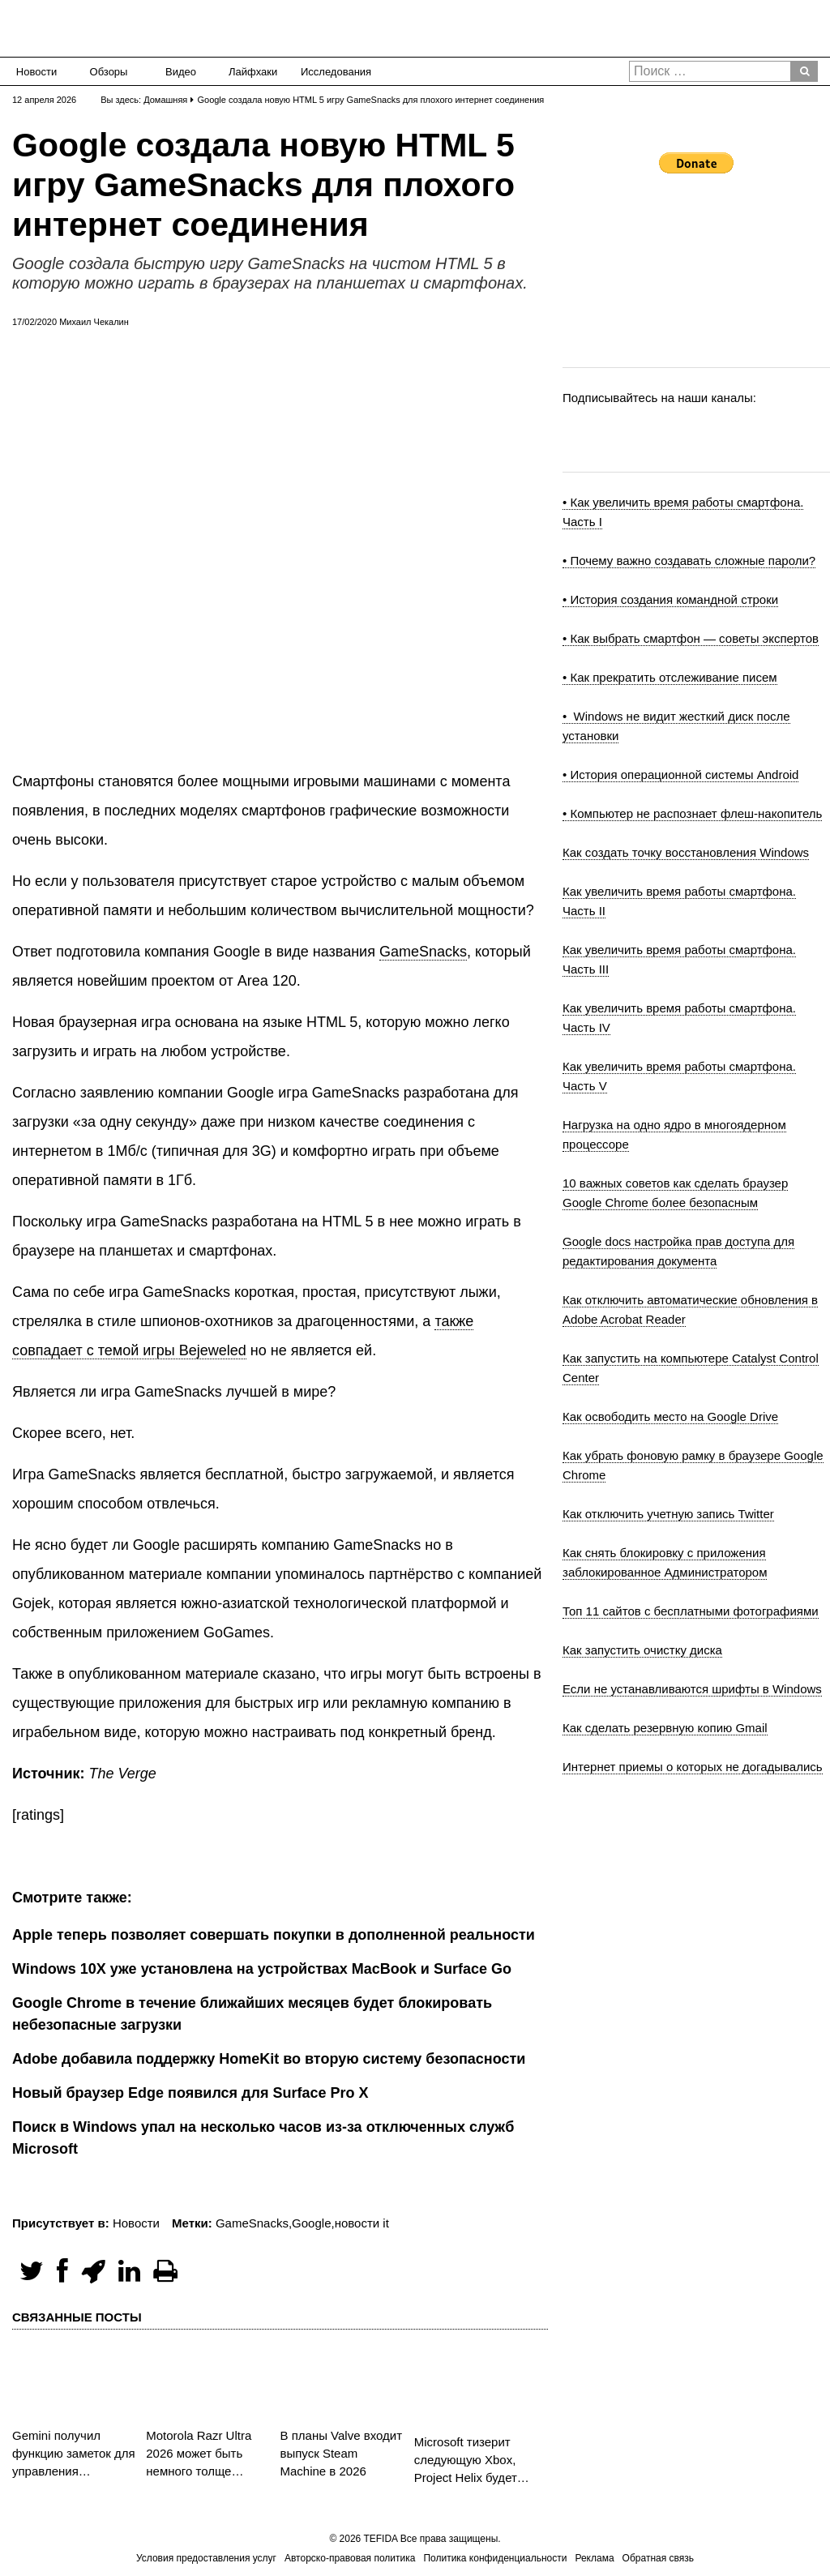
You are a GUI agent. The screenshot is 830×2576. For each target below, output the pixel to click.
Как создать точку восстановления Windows (686, 852)
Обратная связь (658, 2558)
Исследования (331, 72)
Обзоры (109, 72)
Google (311, 2223)
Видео (180, 72)
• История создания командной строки (670, 599)
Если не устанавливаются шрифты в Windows (692, 1689)
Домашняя (165, 100)
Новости (36, 72)
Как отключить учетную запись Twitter (668, 1514)
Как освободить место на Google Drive (670, 1416)
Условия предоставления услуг (206, 2558)
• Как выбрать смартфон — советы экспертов (691, 638)
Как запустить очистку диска (642, 1650)
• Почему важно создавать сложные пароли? (689, 560)
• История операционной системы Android (680, 774)
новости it (362, 2223)
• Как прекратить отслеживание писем (670, 677)
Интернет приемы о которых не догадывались (693, 1767)
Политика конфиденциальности (495, 2558)
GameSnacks (423, 952)
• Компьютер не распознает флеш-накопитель (692, 813)
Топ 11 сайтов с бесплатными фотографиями (691, 1611)
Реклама (594, 2558)
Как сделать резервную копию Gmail (665, 1728)
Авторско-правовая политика (350, 2558)
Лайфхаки (253, 72)
